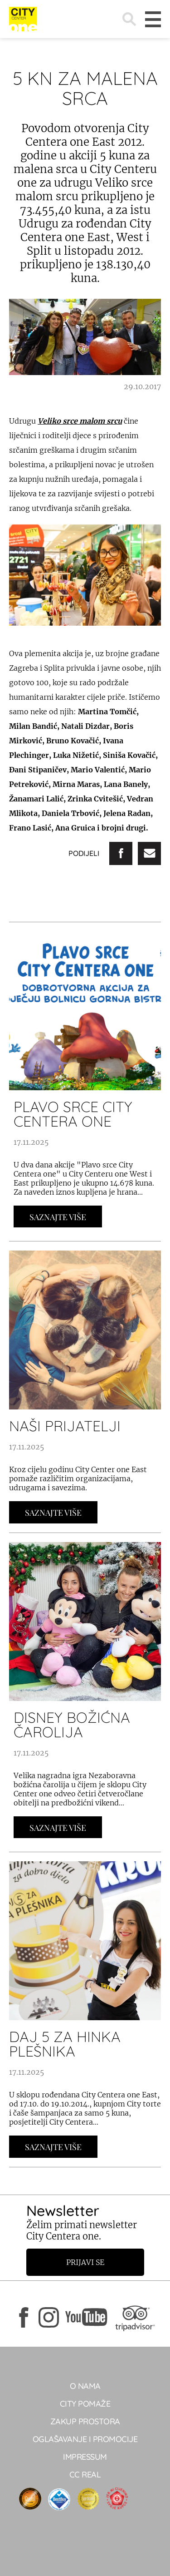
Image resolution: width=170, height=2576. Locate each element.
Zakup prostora (85, 2421)
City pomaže (85, 2403)
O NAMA (85, 2386)
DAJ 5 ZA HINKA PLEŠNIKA (65, 2043)
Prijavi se (85, 2262)
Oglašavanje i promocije (85, 2439)
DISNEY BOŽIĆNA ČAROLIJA (72, 1724)
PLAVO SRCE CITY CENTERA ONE (73, 1114)
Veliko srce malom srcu (80, 420)
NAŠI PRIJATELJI (65, 1426)
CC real (85, 2474)
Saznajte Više (57, 1216)
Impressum (85, 2457)
